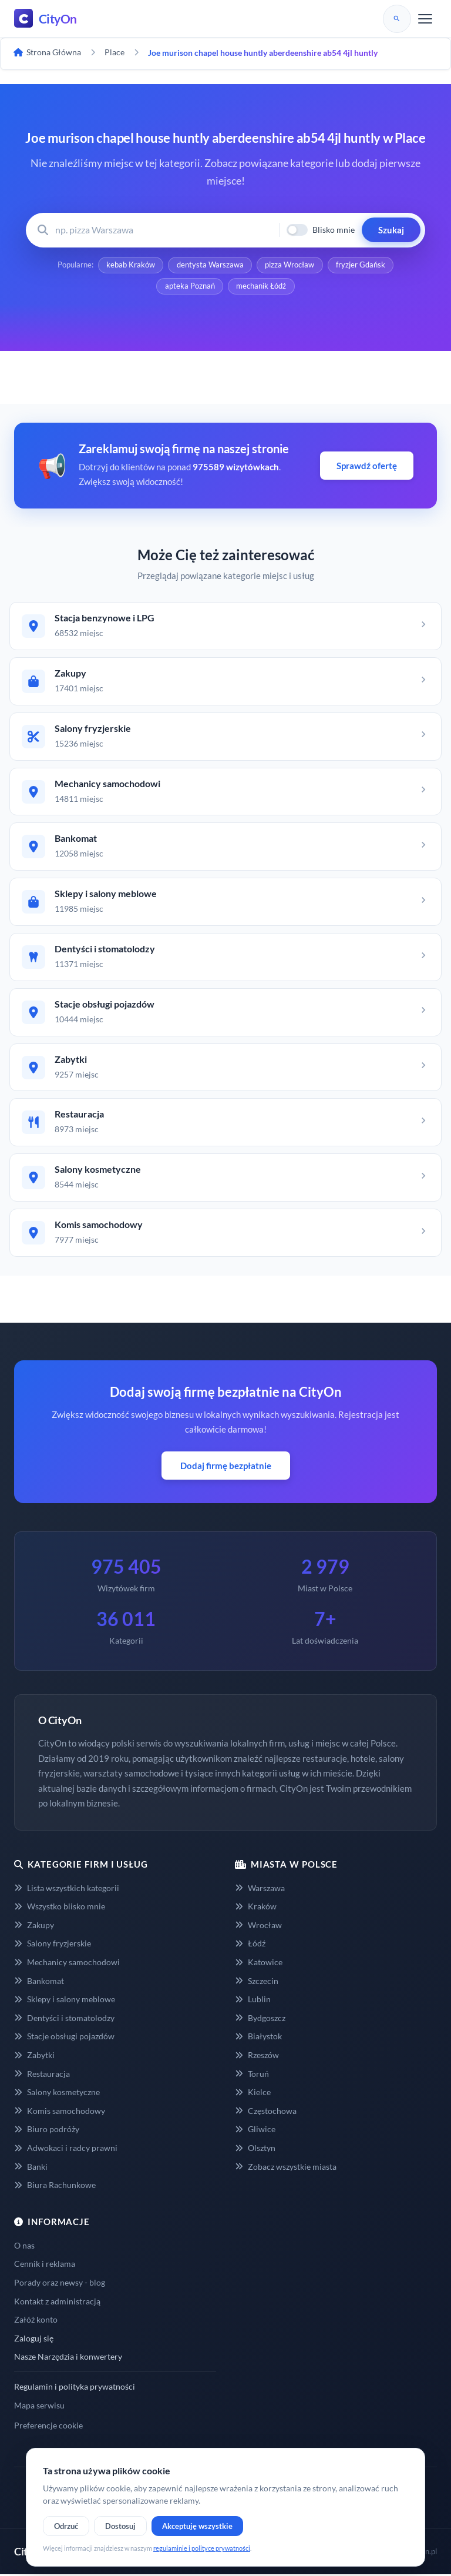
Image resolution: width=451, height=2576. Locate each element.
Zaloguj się (33, 2340)
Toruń (252, 2075)
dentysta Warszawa (209, 265)
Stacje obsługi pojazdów (64, 2038)
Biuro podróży (46, 2131)
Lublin (253, 2001)
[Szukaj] (397, 19)
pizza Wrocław (290, 265)
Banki (31, 2168)
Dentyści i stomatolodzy (64, 2020)
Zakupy (34, 1927)
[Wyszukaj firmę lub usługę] (163, 230)
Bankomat (39, 1983)
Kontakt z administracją (57, 2303)
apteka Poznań (189, 288)
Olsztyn (255, 2150)
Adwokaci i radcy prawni (65, 2150)
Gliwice (255, 2131)
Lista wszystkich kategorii (66, 1890)
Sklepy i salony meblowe (64, 2001)
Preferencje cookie (48, 2428)
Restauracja (42, 2075)
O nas (24, 2247)
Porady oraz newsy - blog (59, 2285)
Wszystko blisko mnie (59, 1908)
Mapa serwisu (39, 2407)
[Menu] (425, 19)
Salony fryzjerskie (52, 1946)
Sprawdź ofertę (366, 468)
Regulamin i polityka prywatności (74, 2389)
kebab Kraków (129, 265)
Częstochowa (266, 2113)
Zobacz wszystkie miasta (285, 2168)
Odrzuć (66, 2526)
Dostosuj (120, 2526)
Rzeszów (257, 2057)
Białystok (258, 2038)
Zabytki (34, 2057)
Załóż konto (36, 2322)
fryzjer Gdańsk (361, 265)
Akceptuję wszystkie (197, 2526)
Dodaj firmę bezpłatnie (225, 1467)
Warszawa (260, 1890)
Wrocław (258, 1927)
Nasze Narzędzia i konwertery (68, 2359)
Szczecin (256, 1983)
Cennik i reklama (44, 2266)
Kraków (256, 1908)
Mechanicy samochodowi (67, 1964)
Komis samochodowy (59, 2113)
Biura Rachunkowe (55, 2187)
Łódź (250, 1946)
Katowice (258, 1964)
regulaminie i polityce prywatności (201, 2548)
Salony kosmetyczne (57, 2094)
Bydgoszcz (260, 2020)
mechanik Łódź (262, 288)
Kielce (253, 2094)
